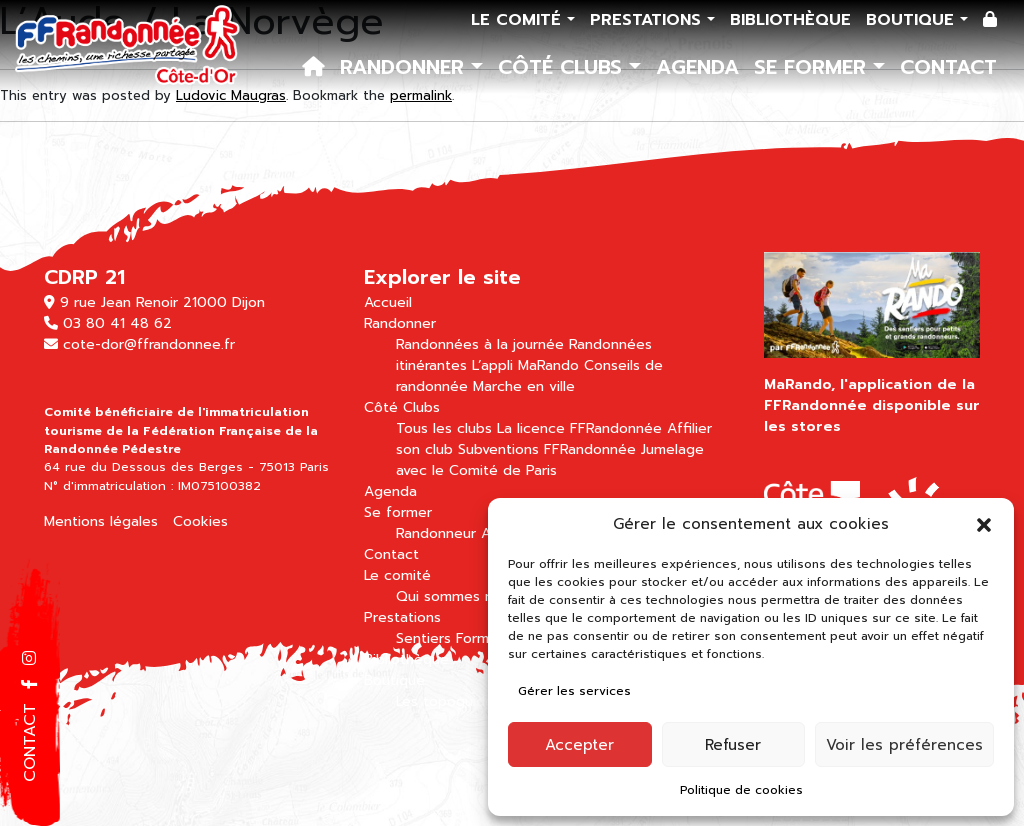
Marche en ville (524, 386)
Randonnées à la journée (480, 344)
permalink (421, 95)
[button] (984, 524)
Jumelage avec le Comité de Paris (550, 460)
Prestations (648, 20)
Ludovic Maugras (231, 95)
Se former (813, 67)
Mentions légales (101, 521)
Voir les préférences (904, 745)
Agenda (697, 67)
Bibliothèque (790, 20)
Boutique (913, 20)
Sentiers (423, 638)
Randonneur (436, 533)
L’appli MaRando (525, 365)
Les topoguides (448, 701)
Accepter (579, 745)
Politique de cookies (741, 790)
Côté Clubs (563, 67)
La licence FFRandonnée (579, 428)
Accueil (388, 302)
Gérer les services (574, 691)
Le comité (519, 20)
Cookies (200, 521)
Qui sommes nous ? (463, 596)
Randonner (405, 67)
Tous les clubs (444, 428)
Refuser (733, 745)
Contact (948, 67)
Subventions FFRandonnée (547, 449)
